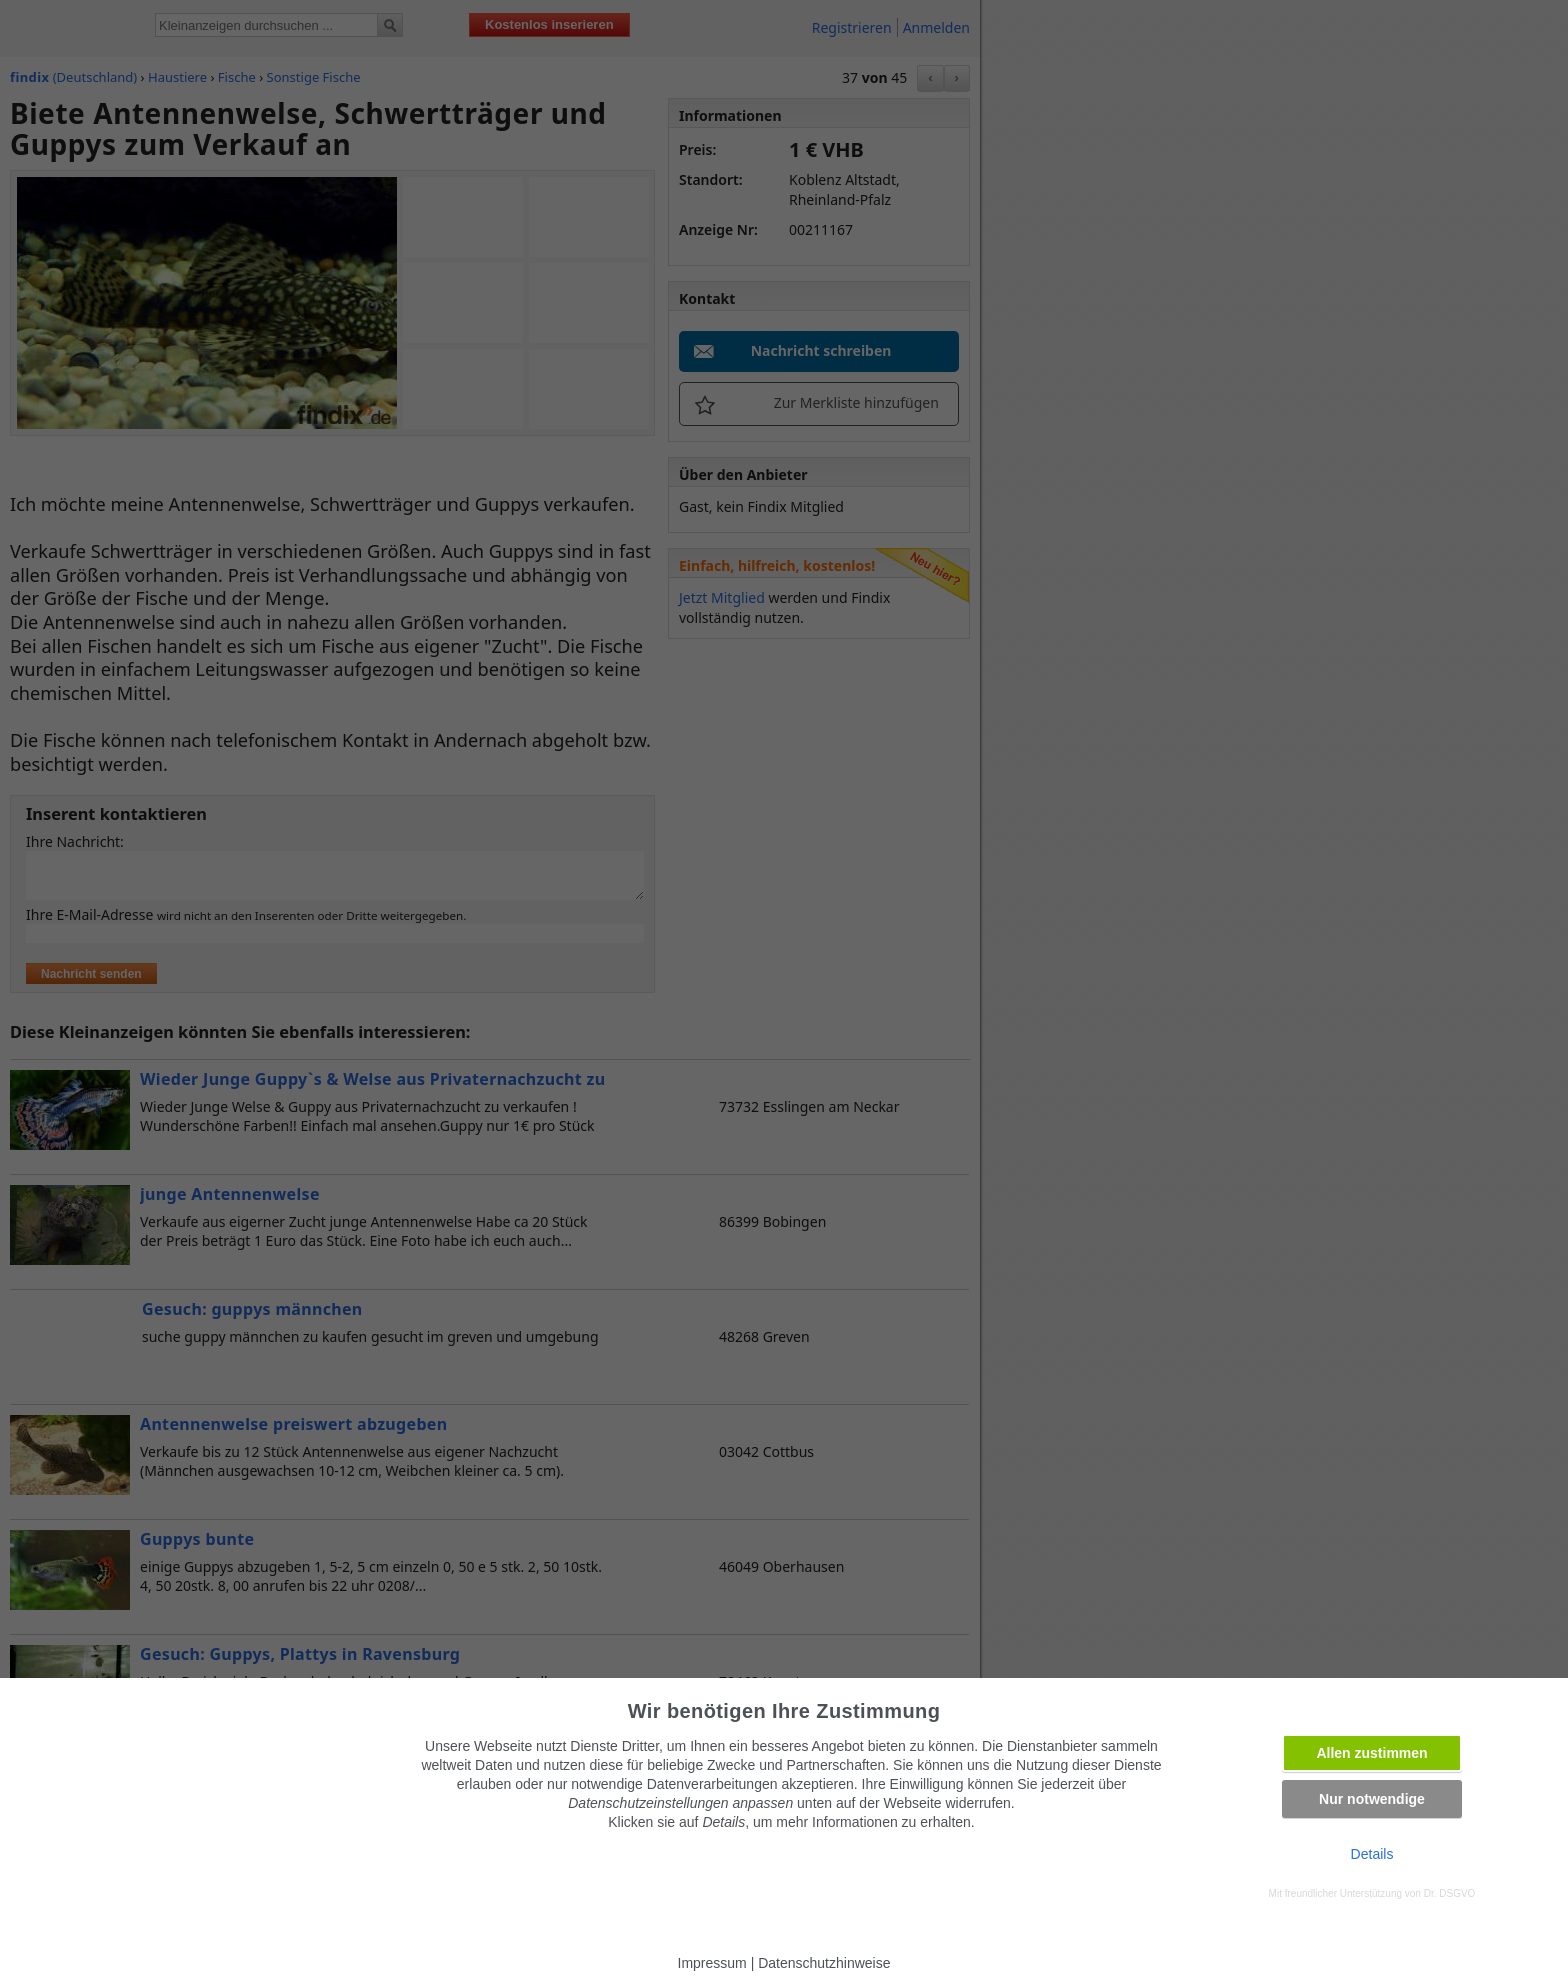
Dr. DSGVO (1450, 1893)
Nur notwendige (1372, 1799)
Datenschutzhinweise (824, 1963)
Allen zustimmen (1371, 1753)
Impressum (712, 1963)
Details (1372, 1854)
